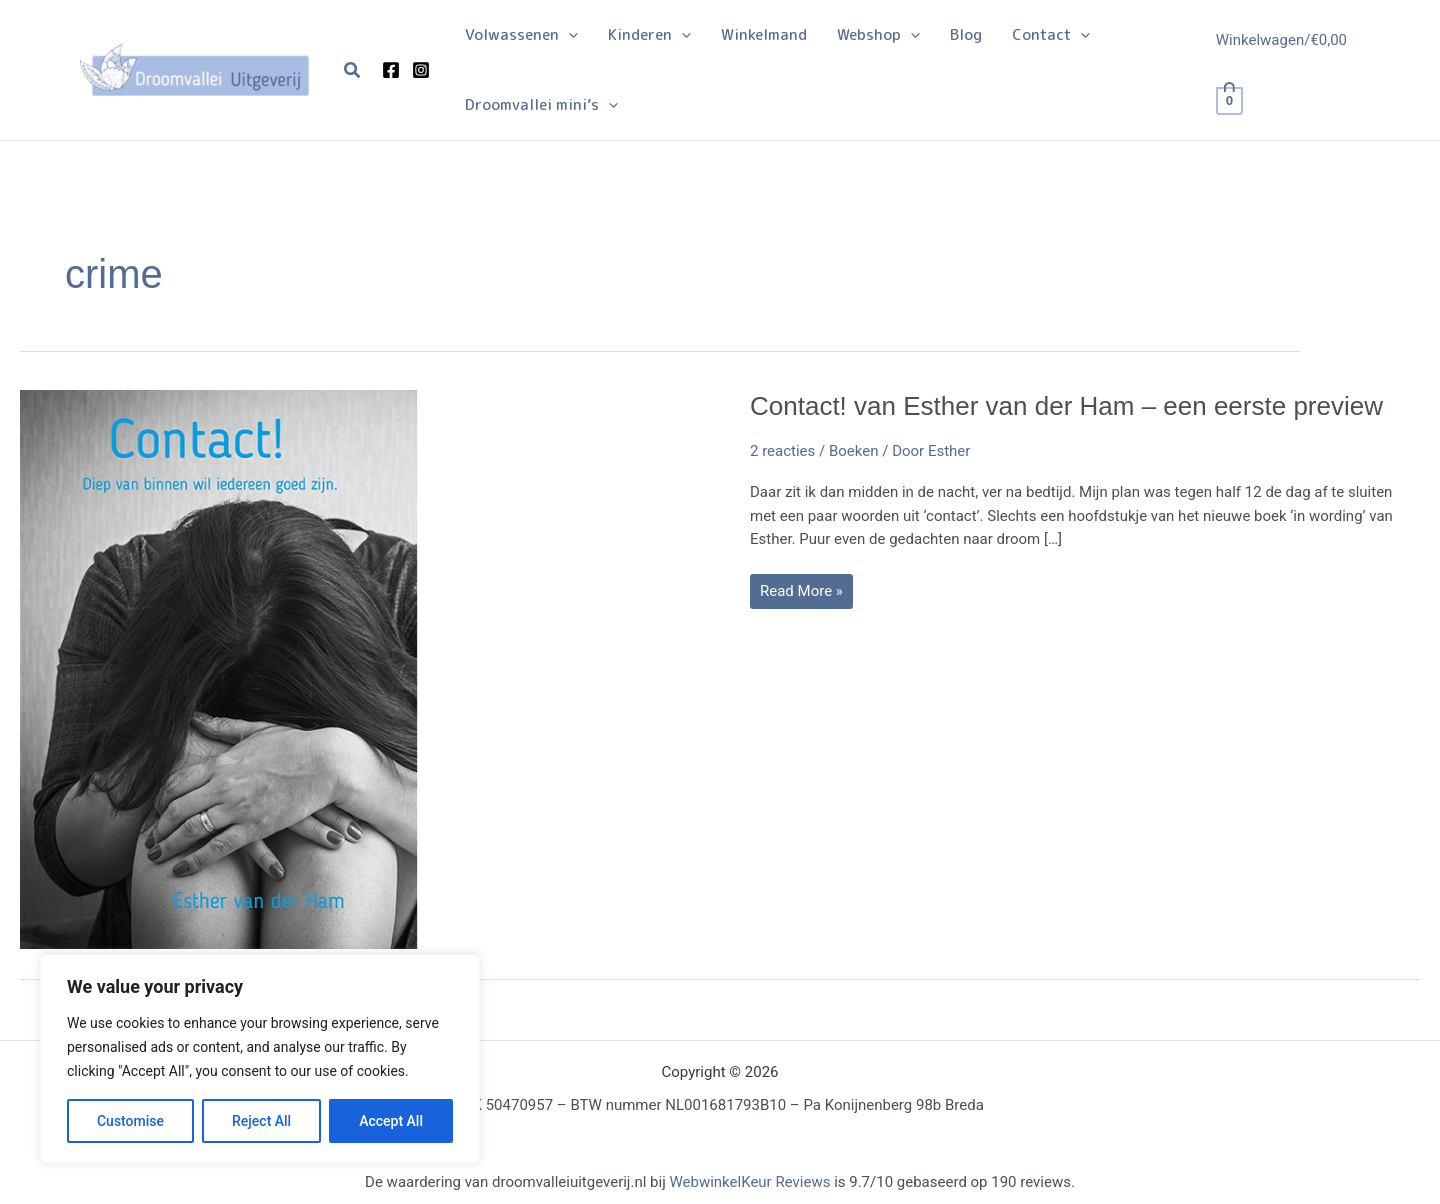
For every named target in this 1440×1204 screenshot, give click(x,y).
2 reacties (782, 451)
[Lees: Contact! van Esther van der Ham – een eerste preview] (220, 668)
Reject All (261, 1121)
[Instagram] (421, 70)
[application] (568, 35)
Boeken (854, 451)
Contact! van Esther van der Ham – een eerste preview (1066, 406)
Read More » (801, 595)
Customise (130, 1121)
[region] (260, 1059)
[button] (353, 70)
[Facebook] (391, 70)
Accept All (391, 1121)
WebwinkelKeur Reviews (749, 1182)
